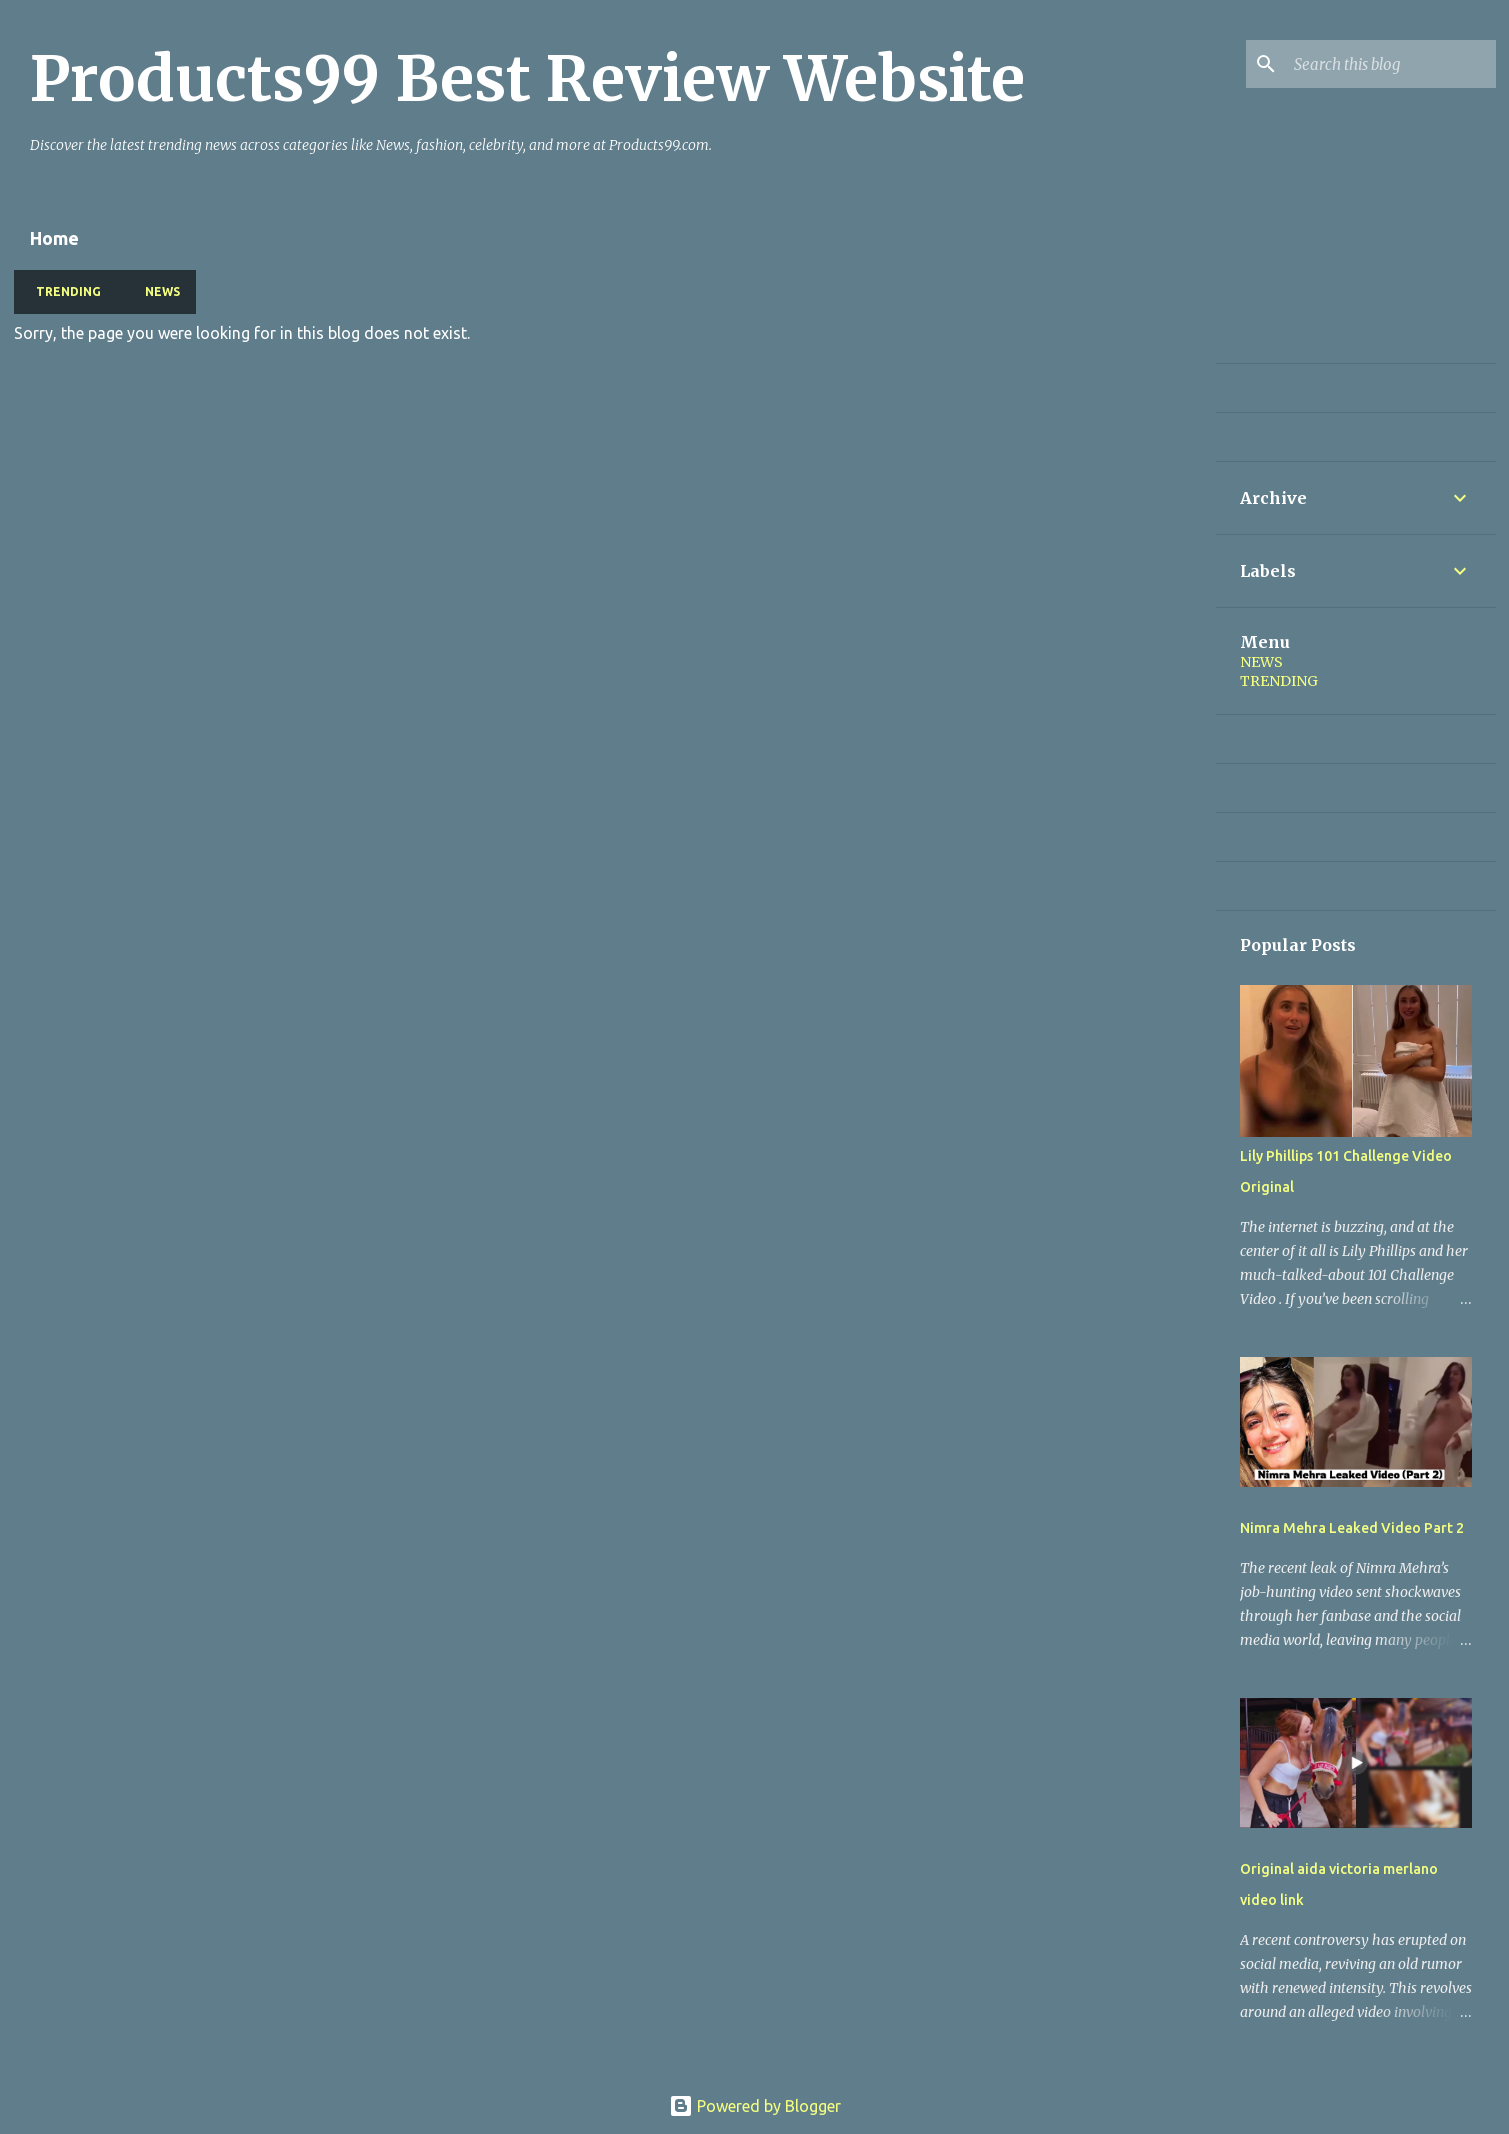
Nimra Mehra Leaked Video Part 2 (1352, 1528)
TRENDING (62, 291)
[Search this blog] (1391, 64)
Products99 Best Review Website (527, 79)
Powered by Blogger (755, 2106)
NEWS (156, 291)
